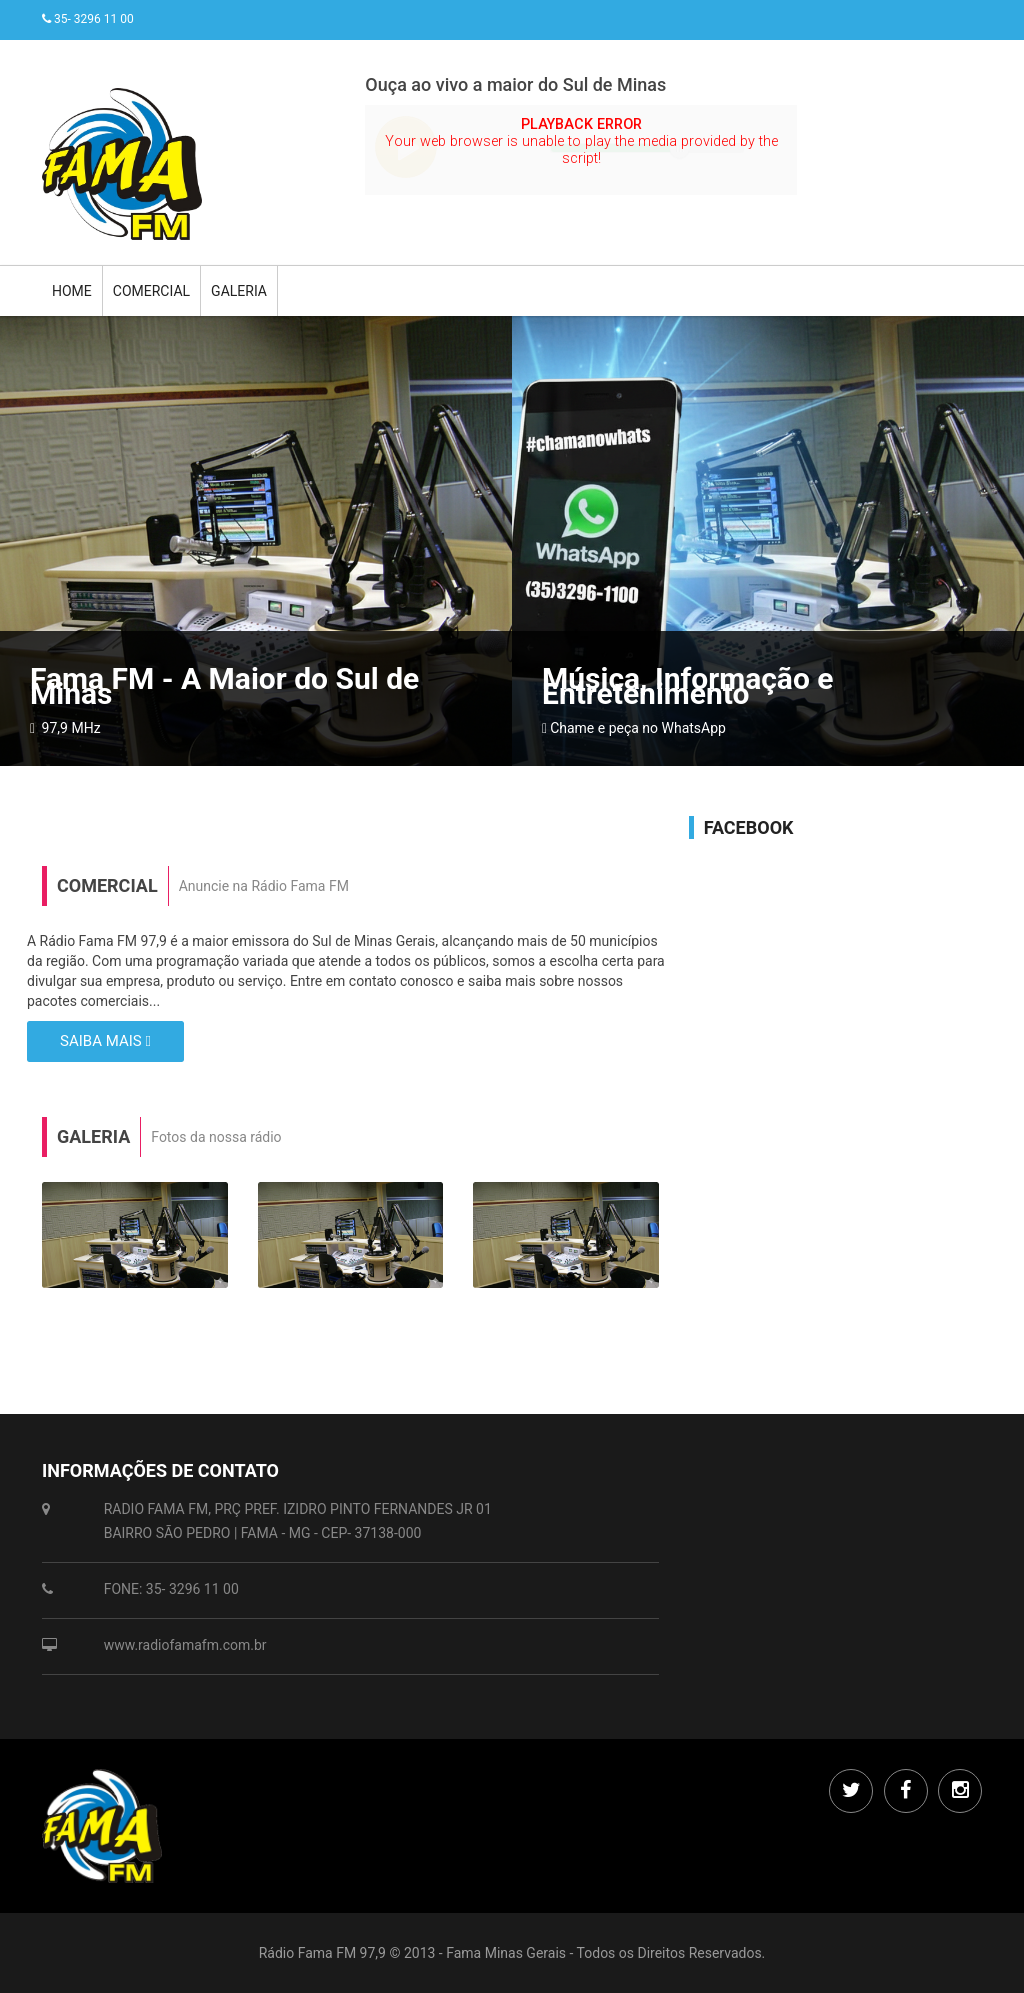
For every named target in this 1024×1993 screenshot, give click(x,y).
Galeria (239, 291)
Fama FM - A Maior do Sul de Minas (224, 686)
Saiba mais (105, 1041)
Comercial (151, 291)
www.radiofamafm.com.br (185, 1645)
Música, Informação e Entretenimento (688, 686)
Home (72, 291)
